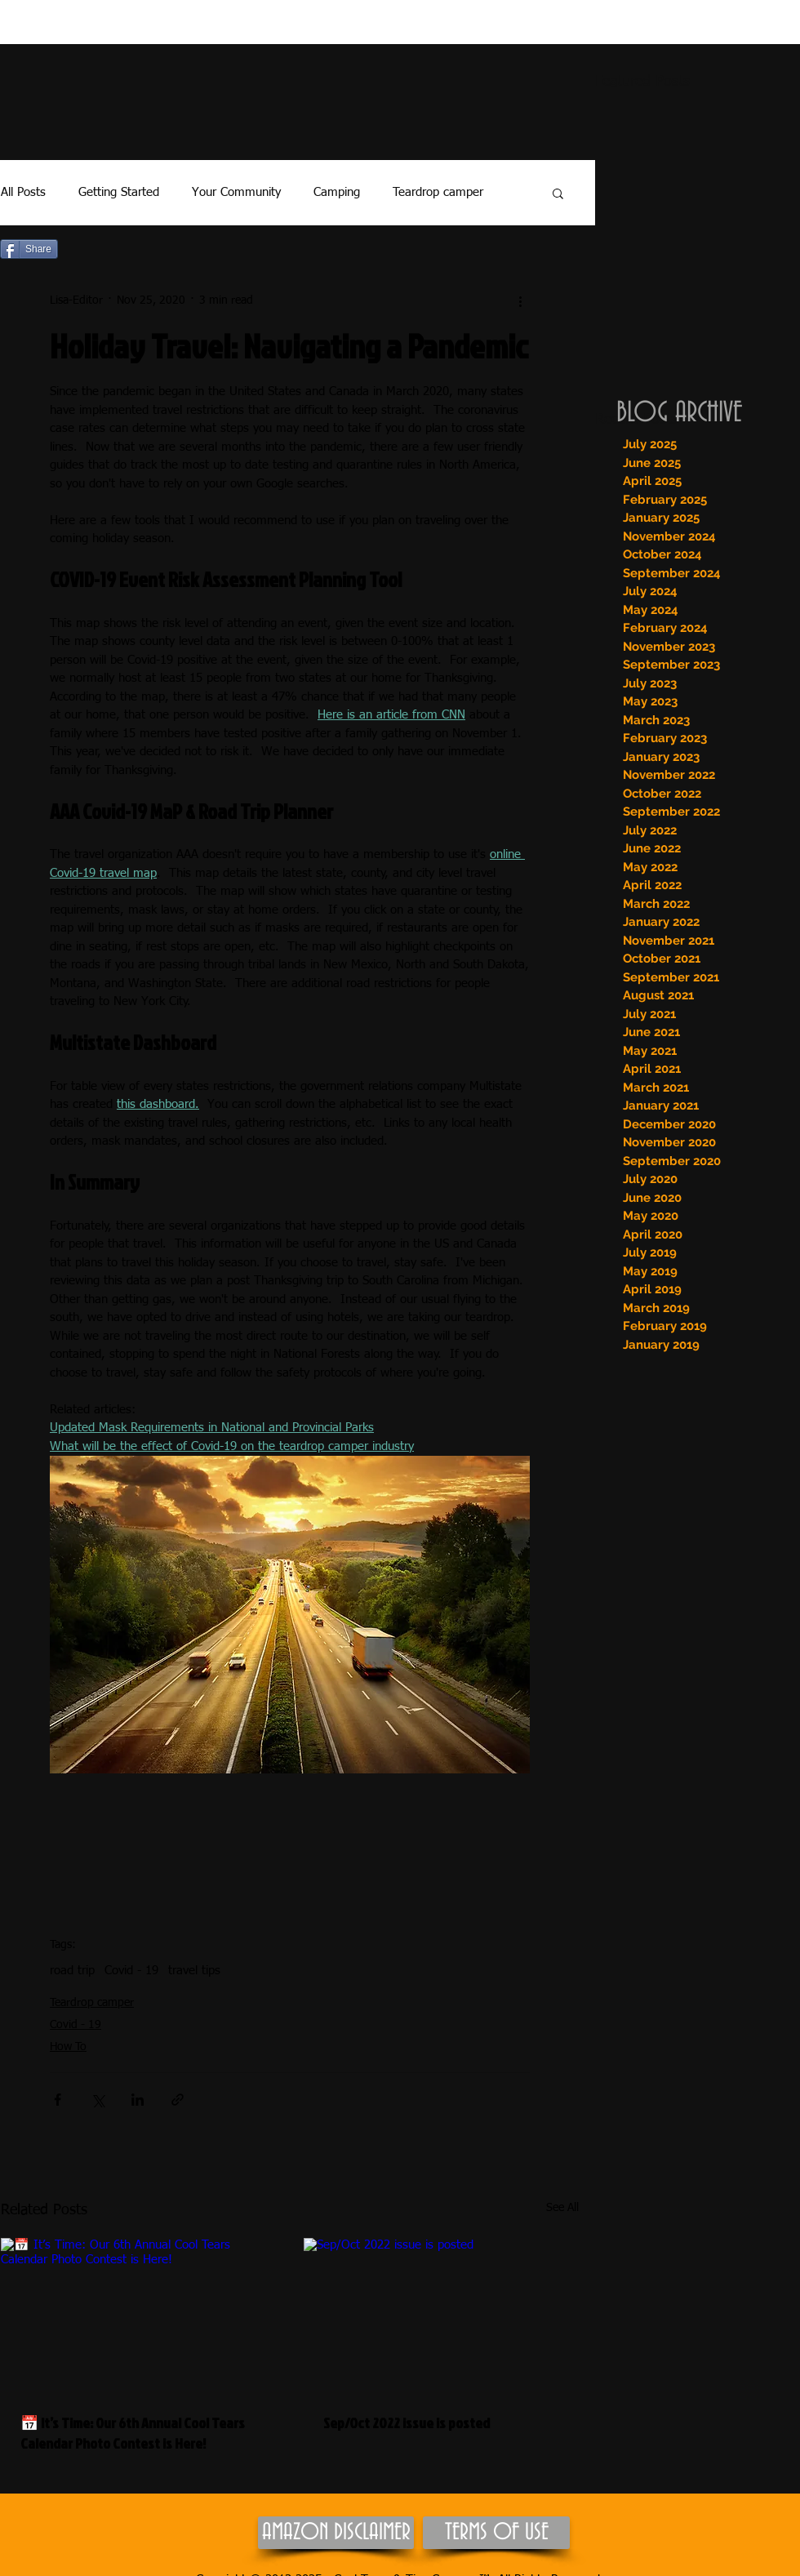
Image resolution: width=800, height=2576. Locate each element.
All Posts (23, 192)
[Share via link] (177, 2099)
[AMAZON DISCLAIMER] (336, 2532)
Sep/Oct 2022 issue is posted (406, 2423)
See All (562, 2207)
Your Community (236, 192)
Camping (336, 192)
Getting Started (118, 192)
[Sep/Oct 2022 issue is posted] (441, 2315)
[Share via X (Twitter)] (97, 2099)
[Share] (29, 249)
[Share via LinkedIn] (137, 2099)
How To (68, 2047)
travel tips (194, 1970)
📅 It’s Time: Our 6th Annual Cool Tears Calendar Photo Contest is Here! (132, 2433)
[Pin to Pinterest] (89, 250)
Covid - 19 (131, 1970)
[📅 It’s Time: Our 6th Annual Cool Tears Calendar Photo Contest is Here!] (138, 2315)
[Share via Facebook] (57, 2099)
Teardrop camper (438, 192)
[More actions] (520, 300)
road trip (72, 1970)
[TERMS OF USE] (496, 2532)
